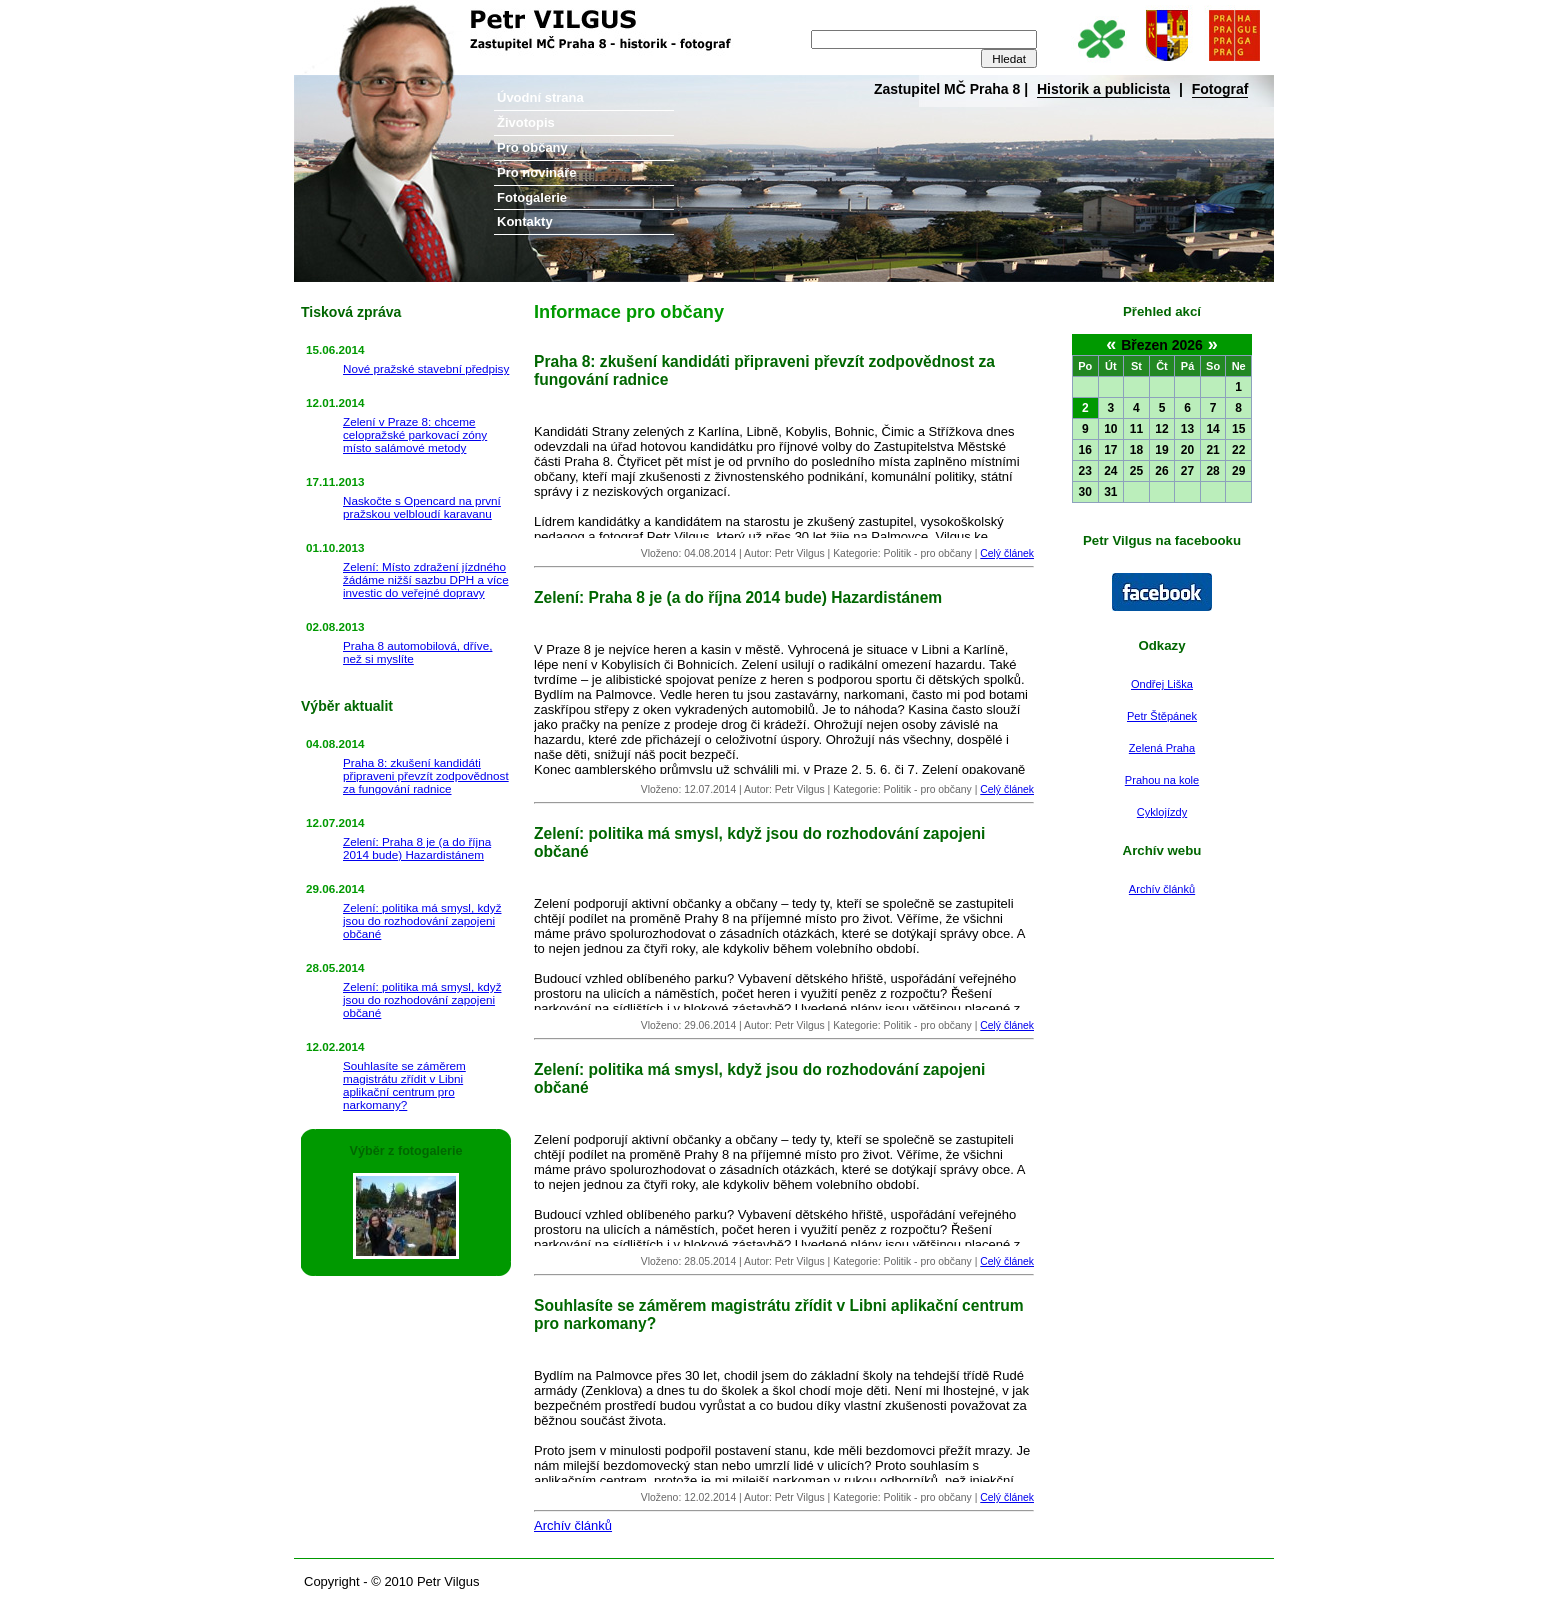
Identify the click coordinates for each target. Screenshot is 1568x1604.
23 (1085, 471)
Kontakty (525, 221)
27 (1187, 471)
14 (1212, 429)
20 (1187, 450)
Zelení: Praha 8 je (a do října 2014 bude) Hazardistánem (417, 848)
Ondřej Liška (1162, 684)
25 (1136, 471)
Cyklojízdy (1162, 812)
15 (1238, 429)
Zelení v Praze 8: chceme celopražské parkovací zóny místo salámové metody (415, 434)
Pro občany (532, 147)
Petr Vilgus (361, 15)
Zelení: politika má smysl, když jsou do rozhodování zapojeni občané (422, 920)
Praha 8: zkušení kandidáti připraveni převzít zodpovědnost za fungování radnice (426, 775)
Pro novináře (536, 172)
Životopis (526, 122)
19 (1161, 450)
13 (1187, 429)
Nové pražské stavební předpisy (426, 368)
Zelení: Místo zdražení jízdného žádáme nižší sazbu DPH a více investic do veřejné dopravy (426, 579)
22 (1238, 450)
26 (1161, 471)
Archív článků (1162, 889)
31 (1110, 492)
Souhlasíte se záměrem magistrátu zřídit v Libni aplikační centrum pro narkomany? (404, 1085)
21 (1212, 450)
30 (1085, 492)
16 (1085, 450)
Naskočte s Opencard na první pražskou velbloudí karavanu (422, 507)
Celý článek (1007, 553)
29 (1238, 471)
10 (1110, 429)
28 (1212, 471)
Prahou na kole (1162, 780)
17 (1110, 450)
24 (1110, 471)
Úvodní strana (540, 97)
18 (1136, 450)
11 (1136, 429)
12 (1161, 429)
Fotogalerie (532, 197)
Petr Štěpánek (1162, 716)
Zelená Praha (1162, 748)
